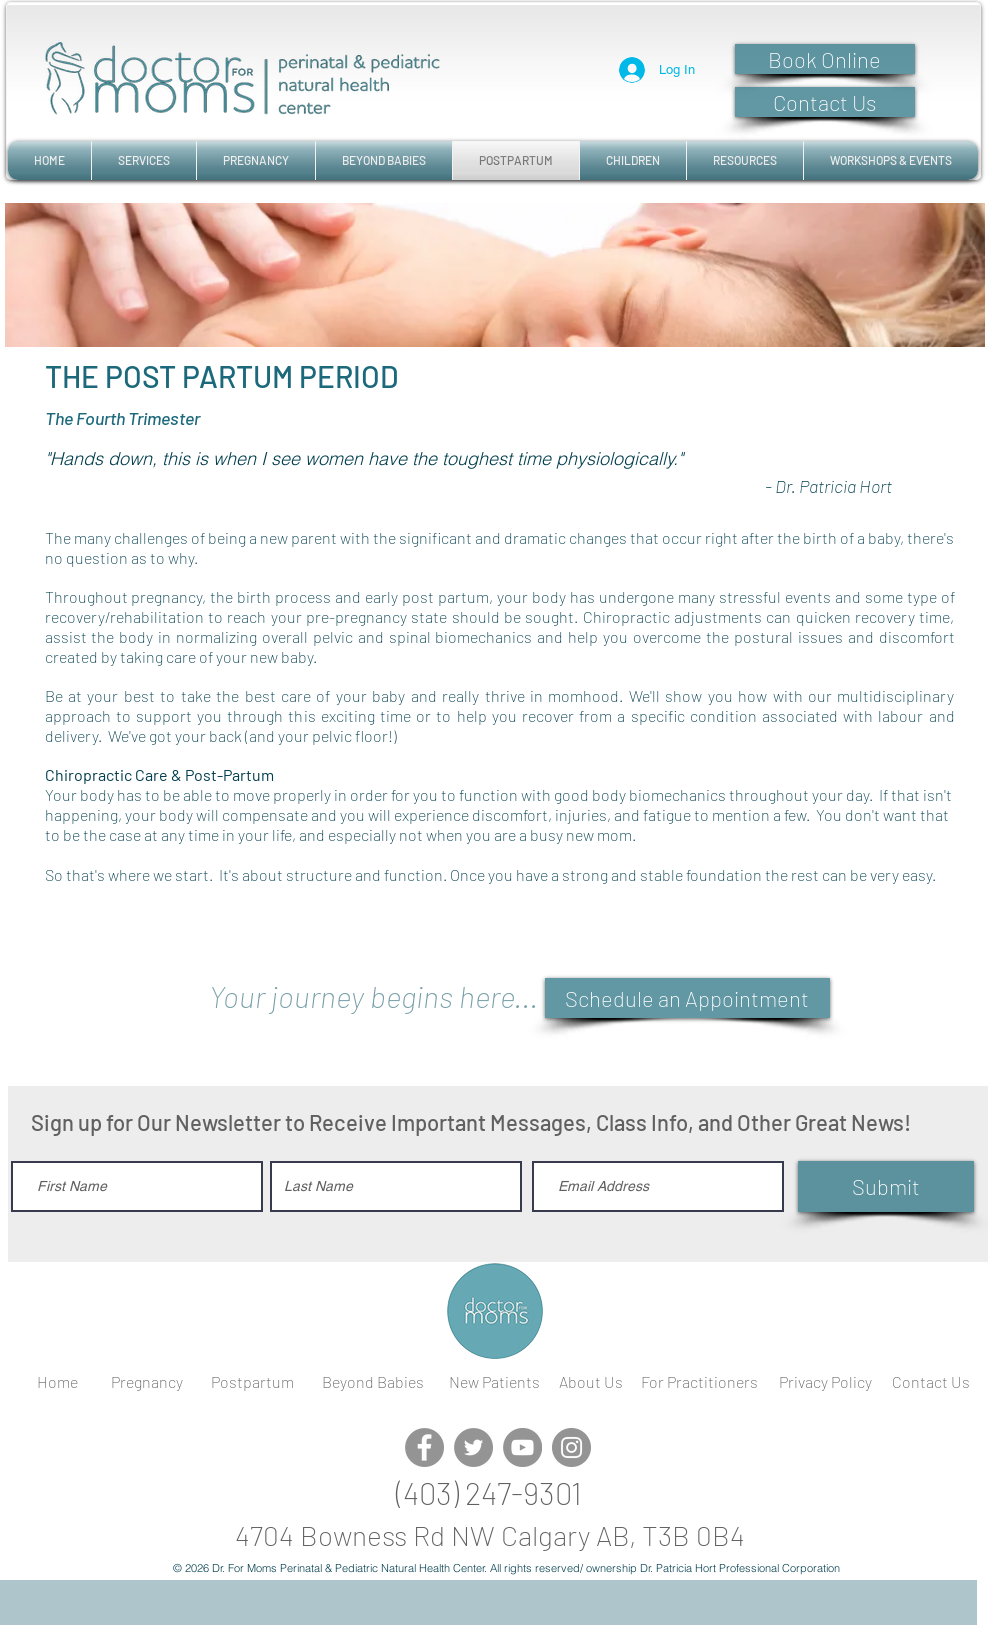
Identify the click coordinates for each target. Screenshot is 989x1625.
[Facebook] (424, 1447)
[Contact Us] (825, 102)
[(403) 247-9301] (489, 1493)
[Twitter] (473, 1447)
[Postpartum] (253, 1382)
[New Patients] (495, 1382)
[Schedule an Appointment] (687, 998)
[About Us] (591, 1382)
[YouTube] (522, 1447)
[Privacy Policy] (826, 1382)
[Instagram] (571, 1447)
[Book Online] (825, 59)
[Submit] (886, 1186)
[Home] (58, 1382)
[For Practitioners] (700, 1382)
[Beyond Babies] (373, 1382)
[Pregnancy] (147, 1382)
